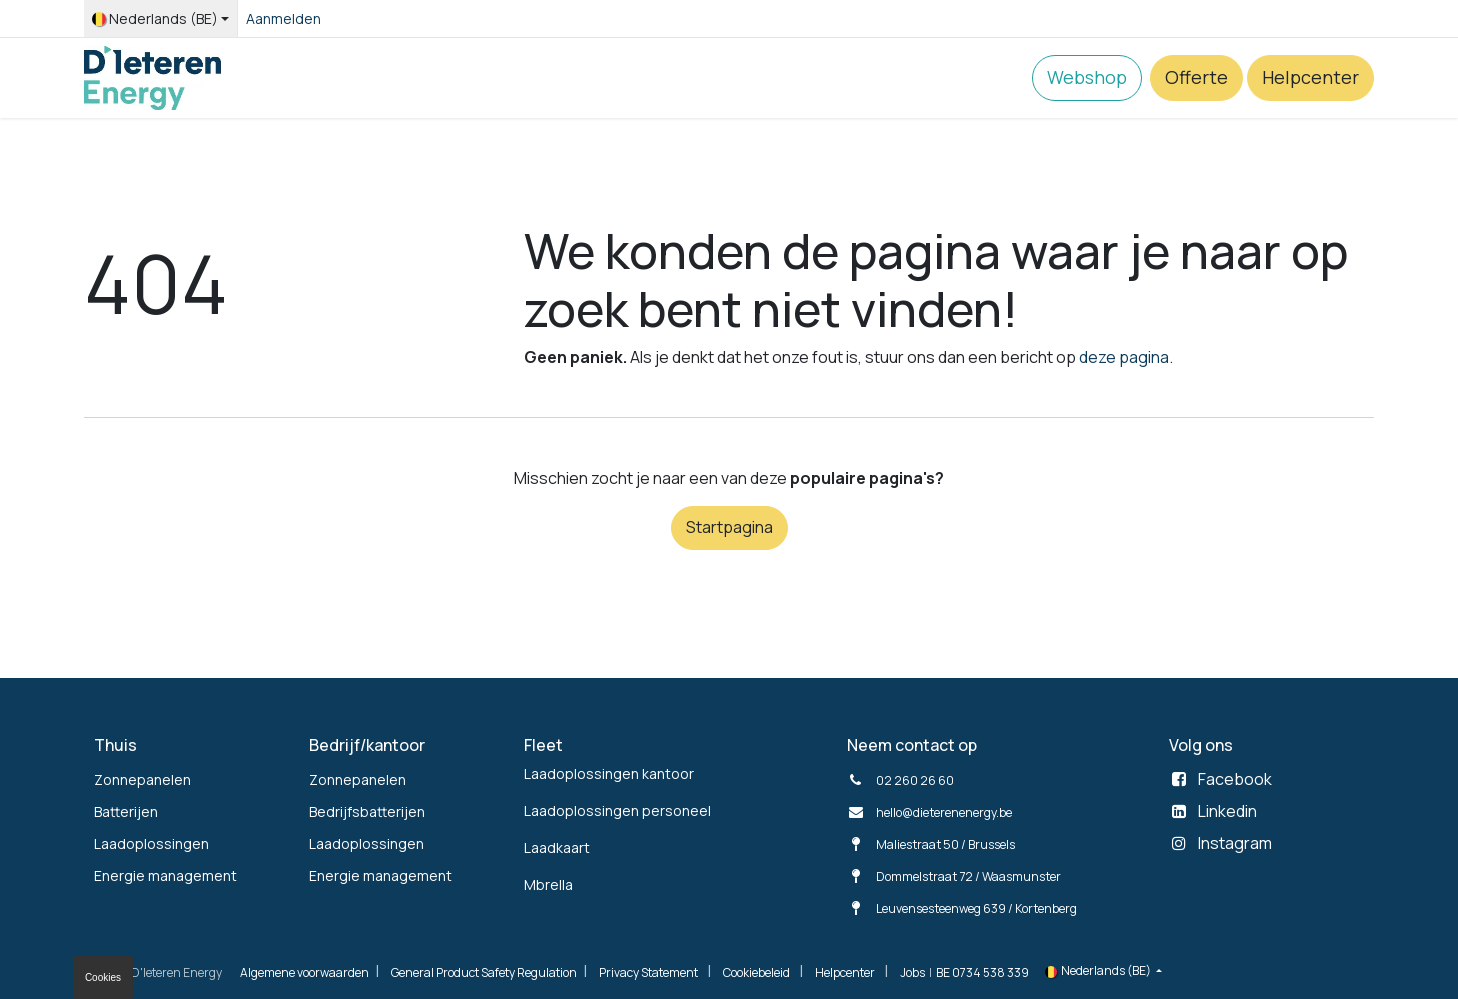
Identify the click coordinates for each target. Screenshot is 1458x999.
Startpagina (729, 527)
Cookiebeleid (756, 972)
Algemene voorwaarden (304, 972)
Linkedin (1227, 811)
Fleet (543, 745)
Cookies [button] (103, 977)
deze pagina (1124, 357)
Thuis (115, 745)
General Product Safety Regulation (484, 972)
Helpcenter (1310, 77)
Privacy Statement (648, 972)
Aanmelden (283, 18)
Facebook (1235, 779)
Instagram (1235, 843)
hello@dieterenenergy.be (944, 812)
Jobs (912, 972)
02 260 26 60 (915, 780)
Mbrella (548, 884)
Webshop (1087, 77)
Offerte (1196, 77)
